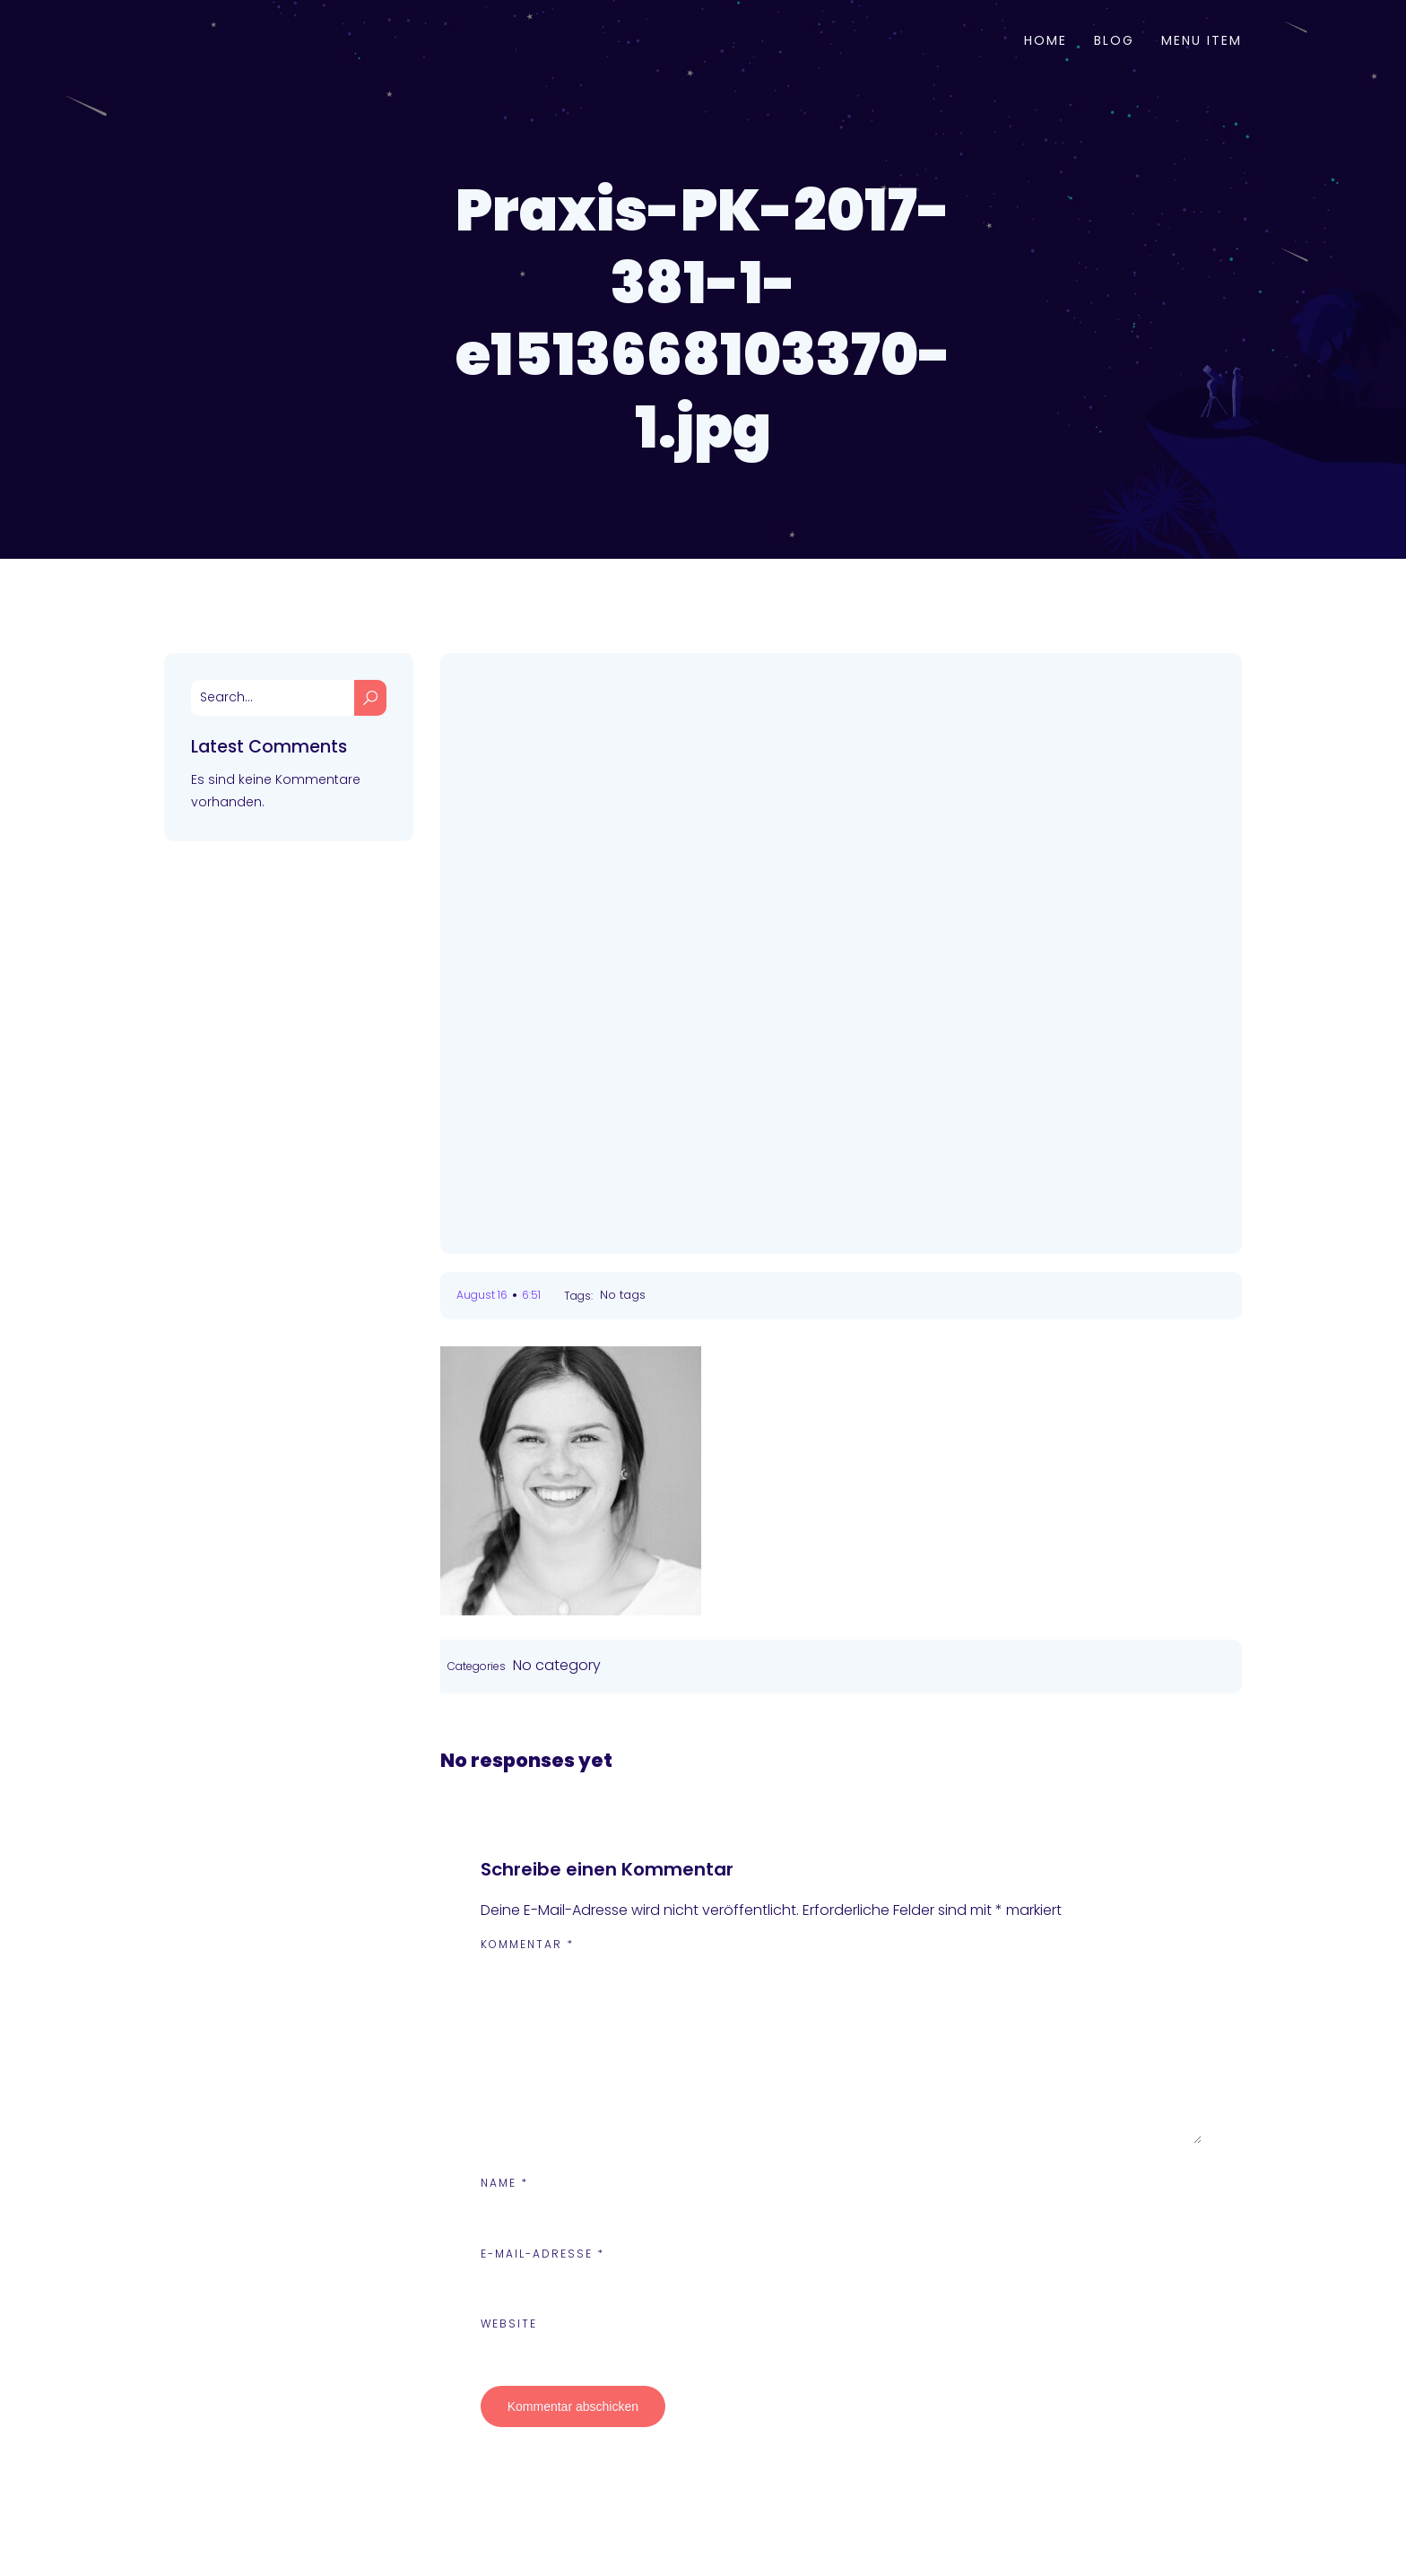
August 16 (482, 1294)
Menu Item (1201, 40)
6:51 (531, 1294)
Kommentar (527, 1944)
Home (1045, 40)
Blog (1114, 40)
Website (509, 2323)
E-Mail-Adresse (542, 2253)
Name (504, 2182)
